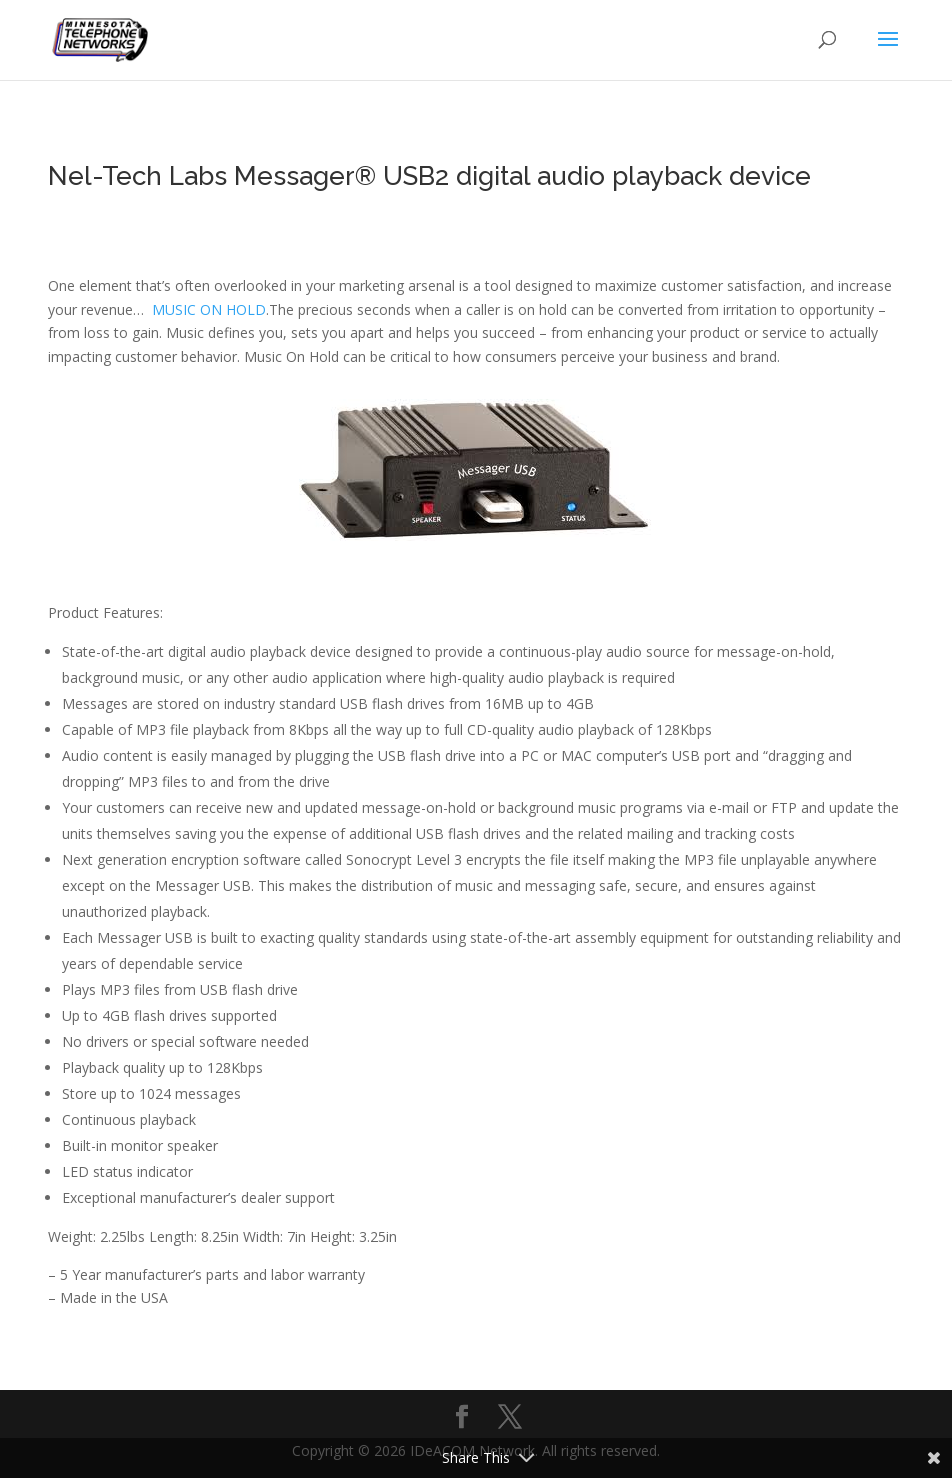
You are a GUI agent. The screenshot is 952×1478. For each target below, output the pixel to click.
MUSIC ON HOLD (209, 309)
